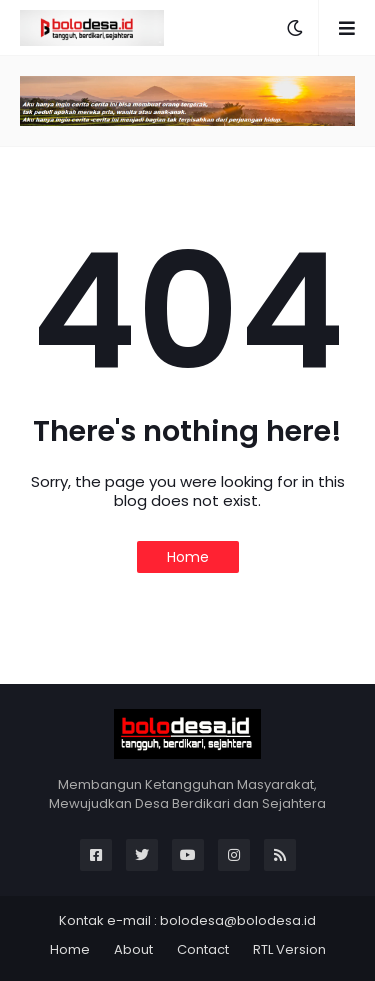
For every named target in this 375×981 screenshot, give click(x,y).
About (133, 949)
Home (188, 557)
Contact (203, 949)
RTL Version (289, 949)
